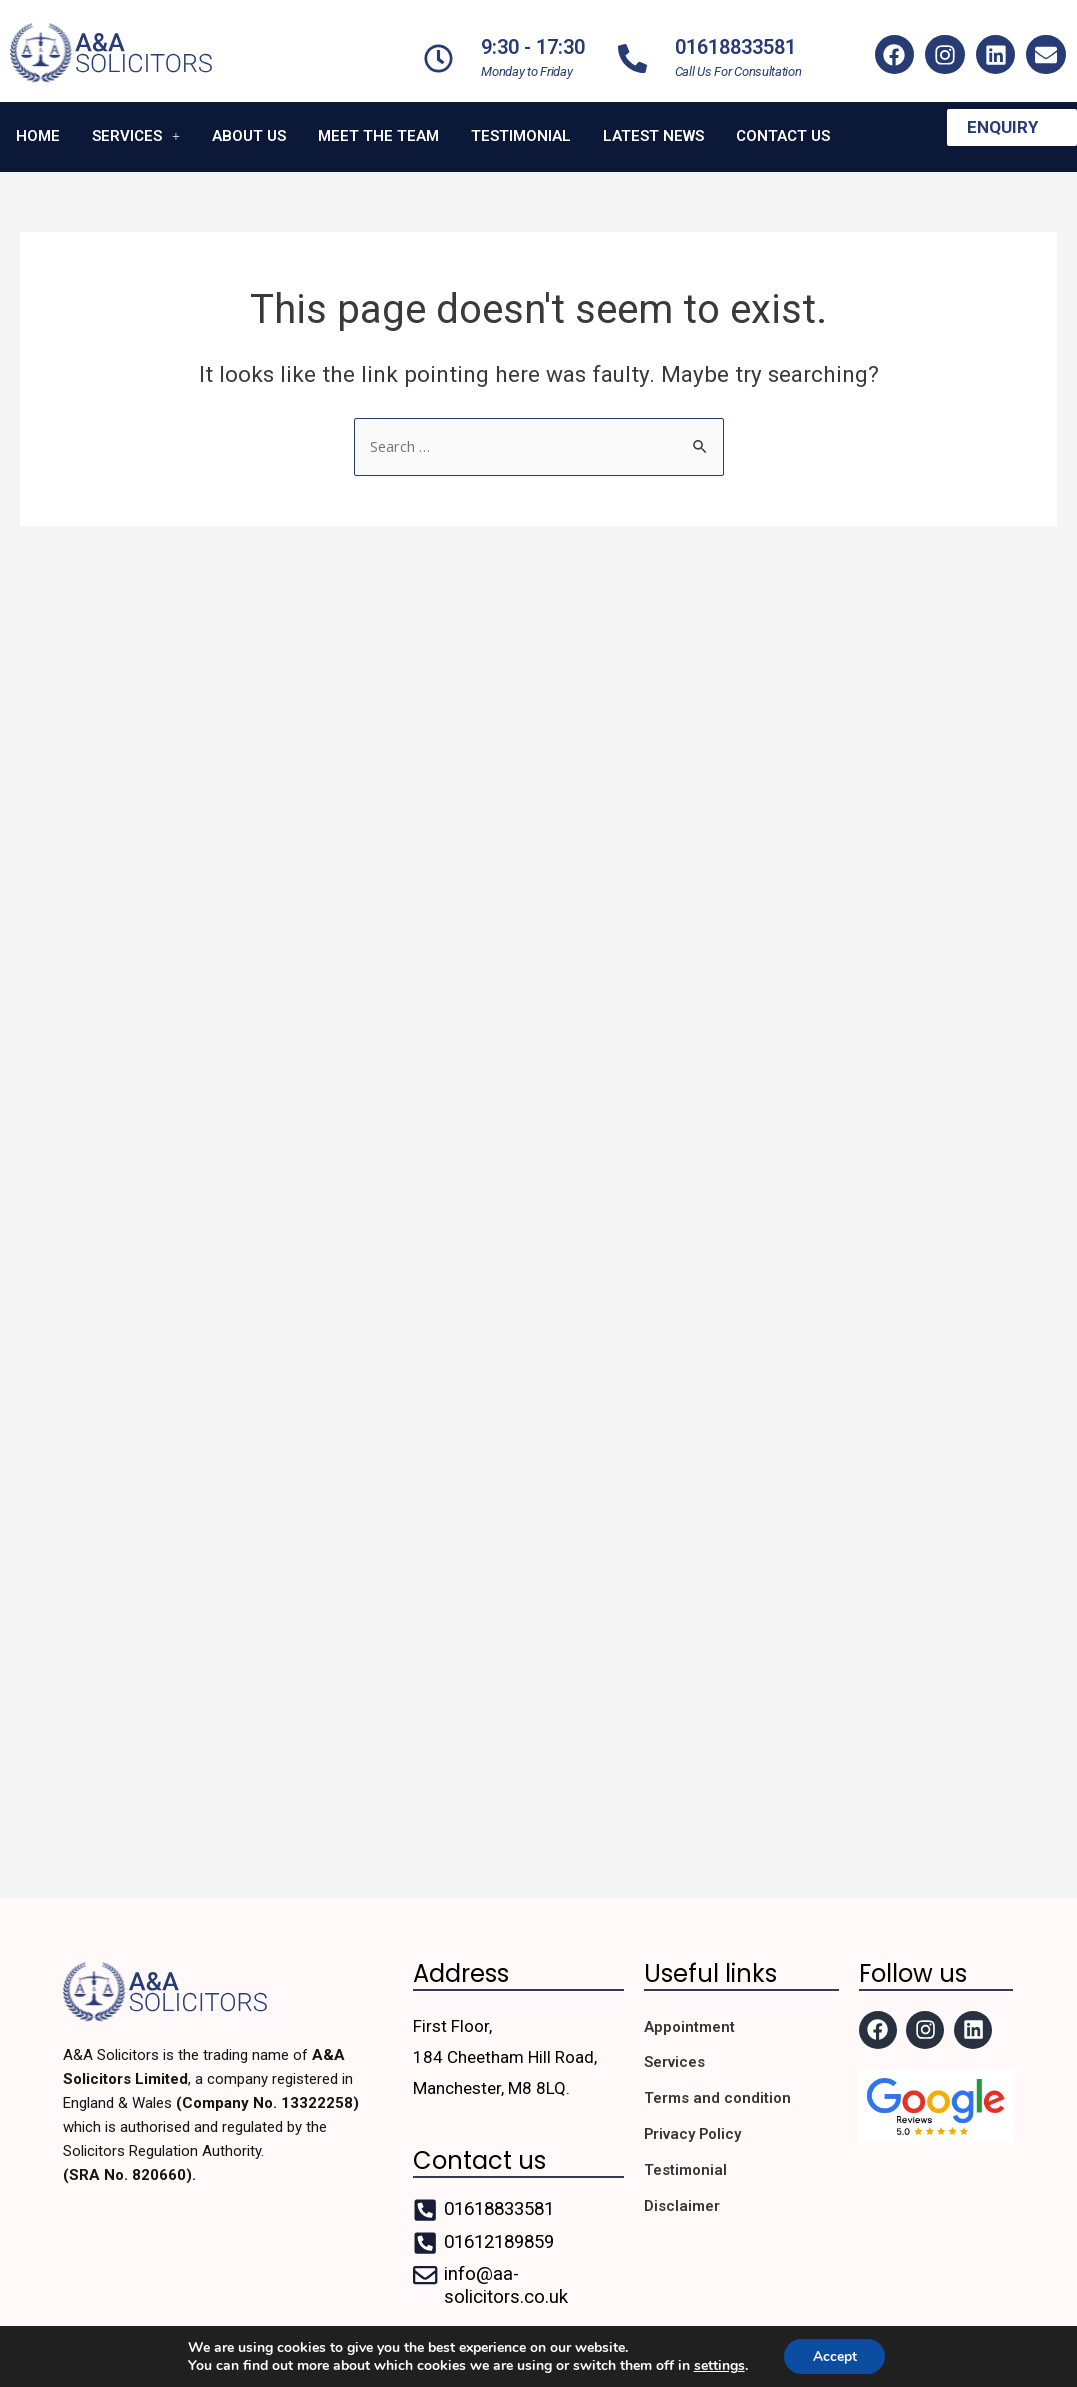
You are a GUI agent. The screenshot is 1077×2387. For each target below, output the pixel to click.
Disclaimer (682, 2205)
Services (136, 127)
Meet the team (378, 127)
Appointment (689, 2025)
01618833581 (735, 47)
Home (38, 127)
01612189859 (503, 2239)
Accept (835, 2355)
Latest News (653, 127)
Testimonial (521, 127)
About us (249, 127)
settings (717, 2365)
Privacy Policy (693, 2133)
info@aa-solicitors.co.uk (505, 2283)
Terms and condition (717, 2097)
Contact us (783, 127)
